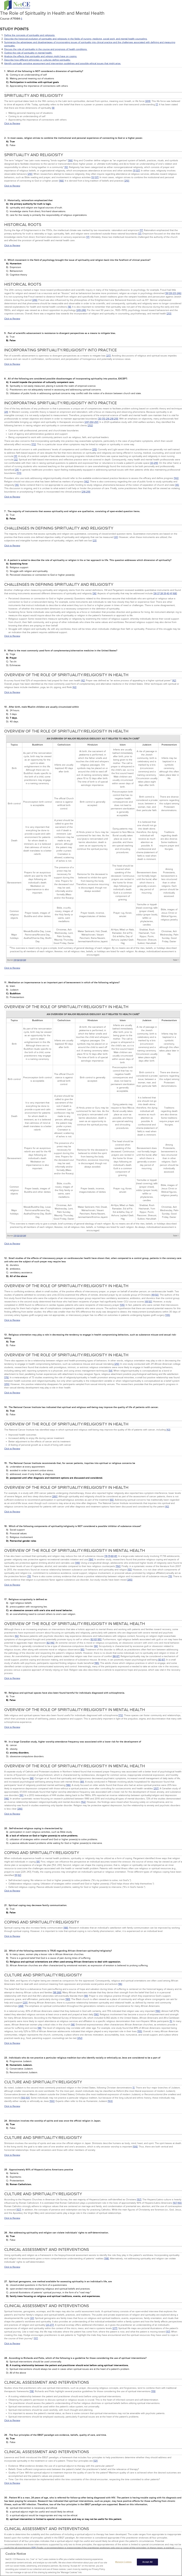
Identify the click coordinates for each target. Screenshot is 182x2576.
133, (21, 960)
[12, (93, 177)
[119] (153, 2391)
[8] (53, 107)
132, (18, 960)
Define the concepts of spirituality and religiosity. (29, 35)
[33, (152, 463)
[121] (95, 2460)
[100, (23, 2097)
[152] (83, 1802)
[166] (70, 160)
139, (170, 293)
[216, (84, 491)
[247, (87, 422)
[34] (17, 469)
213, (175, 293)
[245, (78, 310)
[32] (16, 459)
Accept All (147, 2562)
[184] (91, 1559)
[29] (6, 412)
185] (99, 1639)
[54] (110, 1370)
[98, (55, 1992)
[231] (25, 2002)
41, (171, 593)
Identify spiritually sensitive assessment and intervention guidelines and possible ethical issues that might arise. (62, 63)
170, (104, 418)
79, (109, 1556)
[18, (166, 293)
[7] (157, 104)
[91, (16, 1875)
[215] (94, 449)
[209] (147, 101)
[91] (38, 1861)
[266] (19, 1808)
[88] (31, 1778)
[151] (130, 1569)
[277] (114, 2328)
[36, (155, 593)
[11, (134, 170)
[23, (48, 2325)
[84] (96, 1646)
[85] (82, 1649)
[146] (6, 1798)
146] (52, 1642)
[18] (69, 306)
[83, (160, 1659)
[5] (171, 2021)
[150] (118, 1566)
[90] (21, 1795)
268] (59, 1992)
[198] (106, 2258)
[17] (141, 230)
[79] (29, 1576)
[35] (17, 485)
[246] (34, 300)
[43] (168, 1429)
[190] (157, 2011)
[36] (94, 593)
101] (28, 2097)
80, (112, 1556)
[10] (66, 167)
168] (175, 593)
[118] (32, 2391)
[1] (133, 2087)
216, (108, 418)
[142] (176, 478)
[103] (110, 2101)
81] (115, 1556)
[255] (6, 1384)
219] (116, 418)
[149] (77, 1562)
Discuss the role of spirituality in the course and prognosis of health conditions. (45, 49)
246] (179, 293)
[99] (86, 1995)
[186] (68, 1785)
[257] (156, 1788)
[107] (18, 2209)
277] (52, 2325)
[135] (122, 1305)
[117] (168, 2331)
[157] (139, 2199)
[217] (108, 355)
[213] (169, 313)
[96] (120, 1984)
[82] (17, 1636)
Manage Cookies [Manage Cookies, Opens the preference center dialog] (123, 2562)
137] (138, 170)
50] (156, 1294)
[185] (96, 1663)
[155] (139, 2031)
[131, (15, 960)
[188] (65, 1927)
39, (165, 593)
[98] (73, 2024)
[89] (82, 1781)
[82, (92, 1639)
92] (19, 1875)
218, (112, 418)
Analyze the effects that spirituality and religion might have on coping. (40, 56)
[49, (153, 1294)
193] (179, 2202)
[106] (135, 2146)
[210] (30, 174)
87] (117, 1656)
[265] (129, 1579)
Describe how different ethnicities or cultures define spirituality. (37, 59)
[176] (6, 1377)
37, (158, 593)
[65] (111, 1499)
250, (91, 422)
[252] (90, 425)
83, (95, 1639)
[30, (100, 418)
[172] (33, 444)
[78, (106, 1556)
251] (96, 422)
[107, (175, 2202)
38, (161, 593)
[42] (83, 680)
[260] (54, 1496)
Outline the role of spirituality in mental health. (28, 52)
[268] (20, 2006)
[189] (67, 1999)
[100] (52, 2101)
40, (168, 593)
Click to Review (12, 123)
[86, (114, 1656)
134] (24, 960)
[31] (15, 456)
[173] (19, 473)
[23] (116, 537)
